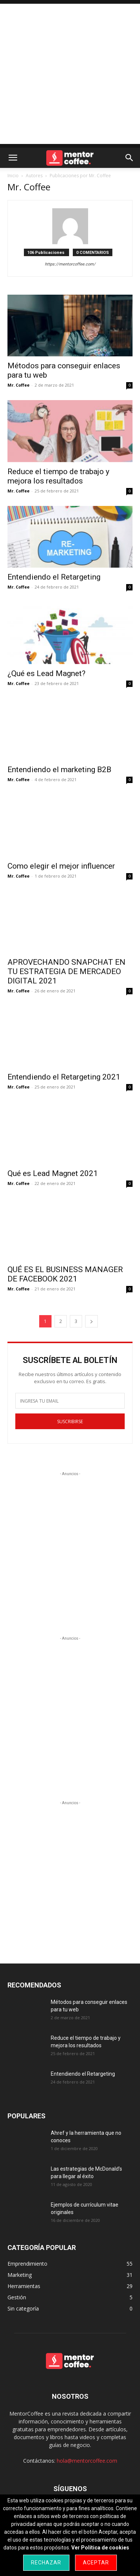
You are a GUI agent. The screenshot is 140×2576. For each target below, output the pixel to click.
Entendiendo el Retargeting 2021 (63, 1076)
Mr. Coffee (18, 385)
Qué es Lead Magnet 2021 (52, 1173)
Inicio (13, 175)
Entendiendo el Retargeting (53, 576)
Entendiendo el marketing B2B (59, 769)
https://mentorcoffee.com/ (70, 264)
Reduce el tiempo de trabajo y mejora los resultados (58, 476)
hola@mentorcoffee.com (87, 2460)
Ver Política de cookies (100, 2548)
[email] (70, 1401)
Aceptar (96, 2563)
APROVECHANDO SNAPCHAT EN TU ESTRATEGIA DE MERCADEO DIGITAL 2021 (66, 971)
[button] (13, 158)
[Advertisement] (70, 74)
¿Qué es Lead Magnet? (46, 673)
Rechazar (46, 2563)
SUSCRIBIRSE (70, 1421)
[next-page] (91, 1321)
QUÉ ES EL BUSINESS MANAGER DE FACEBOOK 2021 (65, 1274)
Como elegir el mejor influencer (61, 866)
